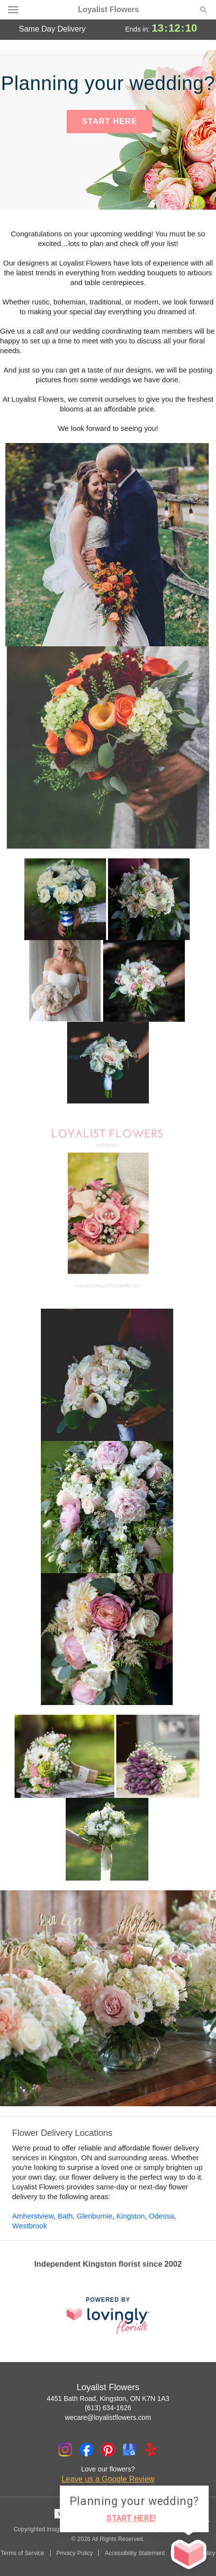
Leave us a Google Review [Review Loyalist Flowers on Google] (107, 2479)
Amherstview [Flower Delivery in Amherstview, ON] (33, 2216)
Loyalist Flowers (108, 10)
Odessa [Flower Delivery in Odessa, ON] (161, 2216)
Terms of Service (22, 2553)
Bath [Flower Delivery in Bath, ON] (64, 2216)
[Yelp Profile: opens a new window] (151, 2449)
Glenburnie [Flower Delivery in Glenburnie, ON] (94, 2216)
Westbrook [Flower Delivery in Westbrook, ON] (29, 2225)
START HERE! (131, 2518)
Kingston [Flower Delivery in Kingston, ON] (130, 2216)
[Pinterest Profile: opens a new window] (108, 2449)
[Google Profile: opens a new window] (129, 2449)
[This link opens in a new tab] (108, 2315)
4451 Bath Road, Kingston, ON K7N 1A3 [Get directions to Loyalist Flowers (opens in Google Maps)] (108, 2398)
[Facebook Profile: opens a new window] (86, 2449)
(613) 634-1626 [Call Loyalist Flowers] (108, 2408)
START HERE (109, 121)
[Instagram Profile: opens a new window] (65, 2449)
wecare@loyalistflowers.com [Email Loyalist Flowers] (108, 2417)
